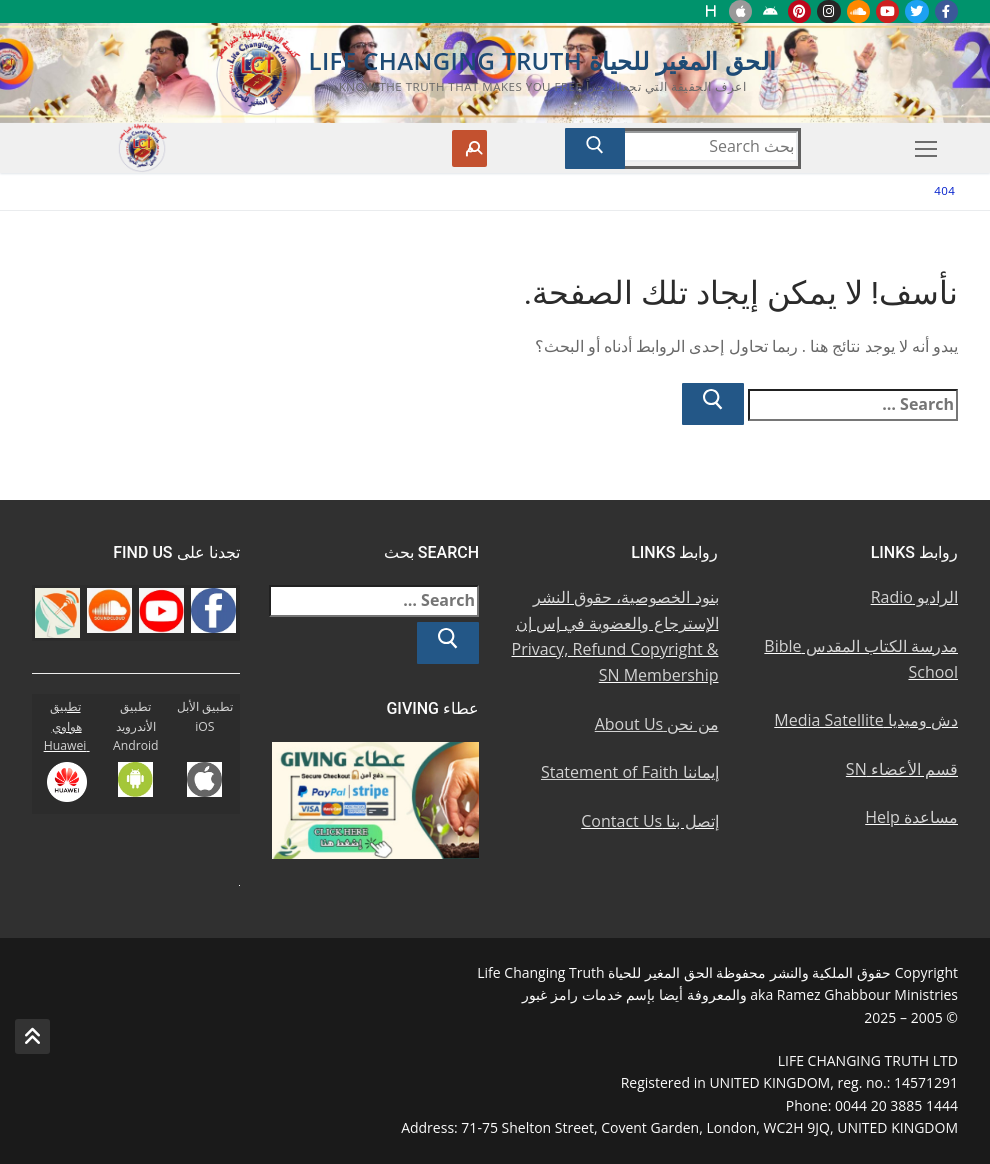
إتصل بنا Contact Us (649, 821)
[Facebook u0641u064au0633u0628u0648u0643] (946, 11)
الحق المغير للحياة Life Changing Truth (542, 60)
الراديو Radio (914, 597)
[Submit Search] (595, 149)
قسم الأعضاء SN (902, 769)
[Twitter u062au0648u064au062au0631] (916, 11)
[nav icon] (926, 149)
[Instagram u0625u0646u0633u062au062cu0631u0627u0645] (828, 11)
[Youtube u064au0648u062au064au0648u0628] (887, 11)
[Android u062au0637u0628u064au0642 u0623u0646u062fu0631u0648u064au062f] (769, 11)
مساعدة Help (911, 817)
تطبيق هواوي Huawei (67, 726)
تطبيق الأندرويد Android (136, 726)
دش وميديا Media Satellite (866, 720)
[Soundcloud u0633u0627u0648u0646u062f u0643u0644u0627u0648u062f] (858, 11)
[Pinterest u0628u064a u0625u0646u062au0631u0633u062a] (799, 11)
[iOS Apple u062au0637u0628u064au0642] (740, 11)
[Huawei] (711, 11)
